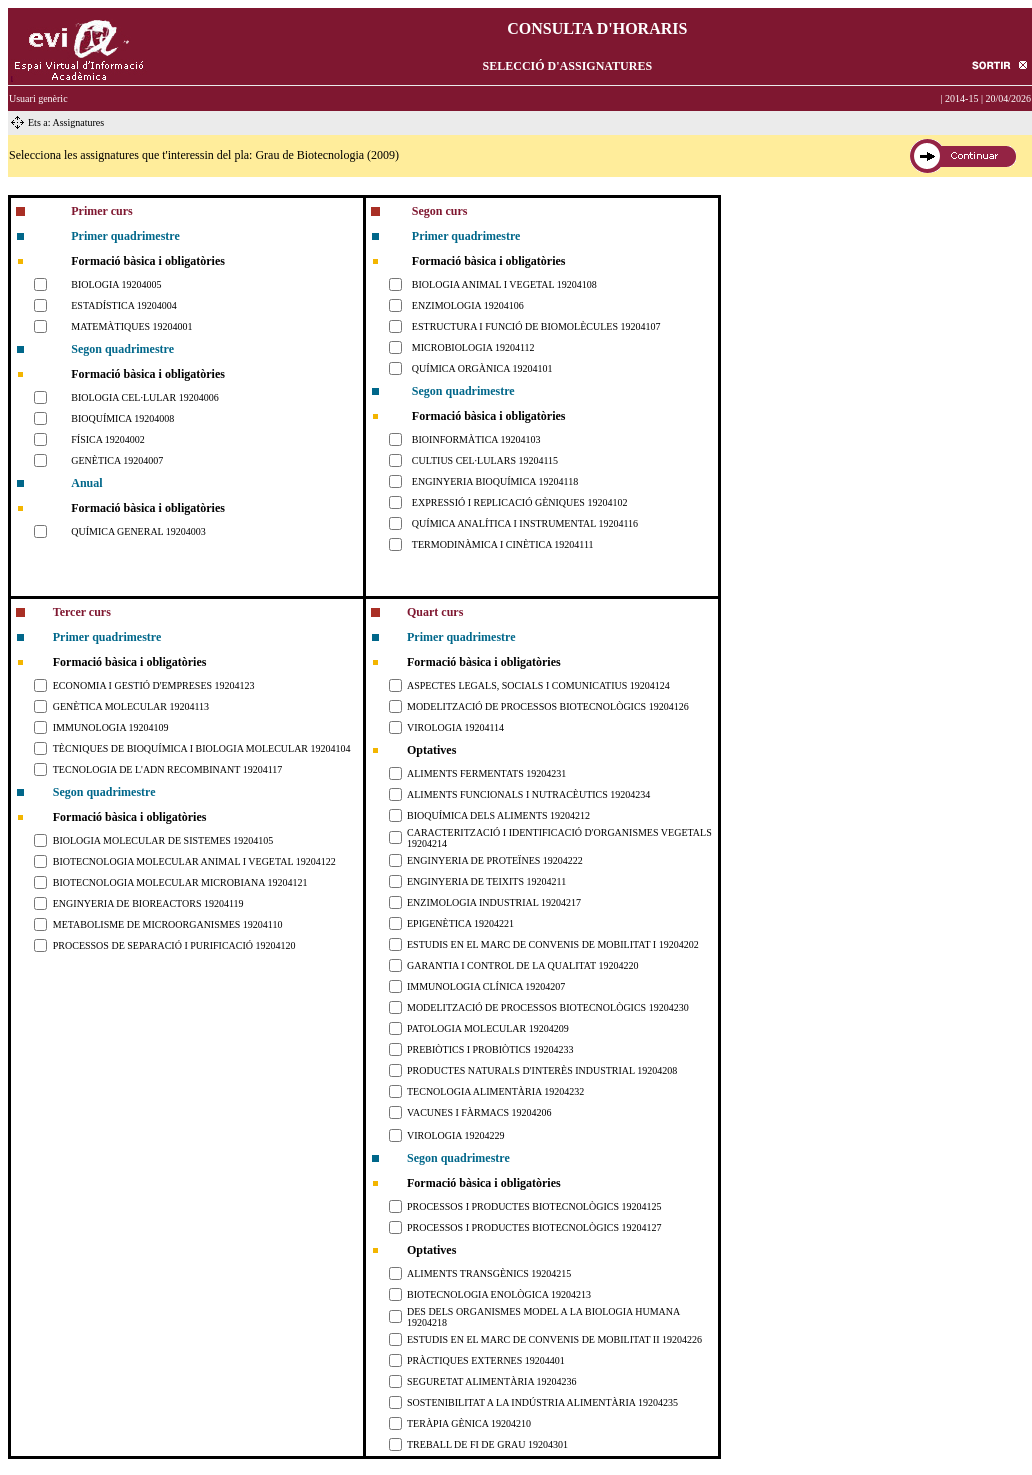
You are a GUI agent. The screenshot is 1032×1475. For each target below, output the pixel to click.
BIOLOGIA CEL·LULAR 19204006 (145, 397)
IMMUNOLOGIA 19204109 (111, 727)
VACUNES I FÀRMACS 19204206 (479, 1112)
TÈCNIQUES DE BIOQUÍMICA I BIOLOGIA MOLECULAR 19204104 (202, 748)
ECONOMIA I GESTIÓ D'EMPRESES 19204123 (154, 685)
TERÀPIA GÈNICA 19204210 (469, 1423)
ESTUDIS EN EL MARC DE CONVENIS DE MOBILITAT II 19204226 (554, 1339)
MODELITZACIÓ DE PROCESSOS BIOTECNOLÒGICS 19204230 (548, 1007)
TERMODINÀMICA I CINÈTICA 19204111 (503, 544)
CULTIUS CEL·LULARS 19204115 (485, 460)
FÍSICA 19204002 (108, 439)
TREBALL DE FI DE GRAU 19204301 (487, 1444)
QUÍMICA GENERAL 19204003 (138, 531)
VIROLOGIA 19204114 (455, 727)
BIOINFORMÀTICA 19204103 (476, 439)
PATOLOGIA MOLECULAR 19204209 (488, 1028)
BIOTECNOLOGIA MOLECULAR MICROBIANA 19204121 (180, 882)
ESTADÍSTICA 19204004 (124, 305)
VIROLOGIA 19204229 (456, 1135)
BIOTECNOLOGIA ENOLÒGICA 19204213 (499, 1294)
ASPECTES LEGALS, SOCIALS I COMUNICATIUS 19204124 (538, 685)
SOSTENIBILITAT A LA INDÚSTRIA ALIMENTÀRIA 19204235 (542, 1402)
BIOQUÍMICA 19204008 (122, 418)
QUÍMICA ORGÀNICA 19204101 (482, 368)
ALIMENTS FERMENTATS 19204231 (486, 773)
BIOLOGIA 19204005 (116, 284)
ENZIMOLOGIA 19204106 (468, 305)
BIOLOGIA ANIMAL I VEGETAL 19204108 (504, 284)
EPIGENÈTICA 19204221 (460, 923)
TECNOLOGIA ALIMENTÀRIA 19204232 (495, 1091)
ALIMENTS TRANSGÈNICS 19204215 (489, 1273)
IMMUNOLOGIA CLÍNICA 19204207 (486, 986)
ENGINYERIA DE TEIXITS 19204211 (486, 881)
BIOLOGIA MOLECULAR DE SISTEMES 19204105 (163, 840)
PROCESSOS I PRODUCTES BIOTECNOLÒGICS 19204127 (534, 1227)
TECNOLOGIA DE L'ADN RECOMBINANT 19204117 (168, 769)
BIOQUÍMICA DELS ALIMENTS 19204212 (498, 815)
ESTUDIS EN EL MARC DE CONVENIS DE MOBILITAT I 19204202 (553, 944)
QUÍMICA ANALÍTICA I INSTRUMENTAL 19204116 (525, 523)
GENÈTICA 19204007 (117, 460)
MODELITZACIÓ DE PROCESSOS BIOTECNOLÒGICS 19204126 (548, 706)
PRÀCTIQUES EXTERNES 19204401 (486, 1360)
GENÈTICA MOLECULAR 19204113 (131, 706)
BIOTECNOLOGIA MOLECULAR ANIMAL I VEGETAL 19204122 (194, 861)
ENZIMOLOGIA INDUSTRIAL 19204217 (494, 902)
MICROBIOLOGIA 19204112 (473, 347)
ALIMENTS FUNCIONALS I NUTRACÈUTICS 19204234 (528, 794)
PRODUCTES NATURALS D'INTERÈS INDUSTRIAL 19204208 (542, 1070)
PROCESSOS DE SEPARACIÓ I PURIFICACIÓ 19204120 (174, 945)
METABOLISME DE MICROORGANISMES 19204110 (168, 924)
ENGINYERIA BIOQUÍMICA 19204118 (495, 481)
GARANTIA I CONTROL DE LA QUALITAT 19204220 (522, 965)
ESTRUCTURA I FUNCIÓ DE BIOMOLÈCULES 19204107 (536, 326)
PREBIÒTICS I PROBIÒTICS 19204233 (490, 1049)
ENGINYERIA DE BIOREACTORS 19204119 (148, 903)
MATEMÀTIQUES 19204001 (131, 326)
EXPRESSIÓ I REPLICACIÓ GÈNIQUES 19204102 (520, 502)
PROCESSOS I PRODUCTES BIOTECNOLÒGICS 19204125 (534, 1206)
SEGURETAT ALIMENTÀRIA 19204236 (492, 1381)
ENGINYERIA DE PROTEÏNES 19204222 (495, 860)
